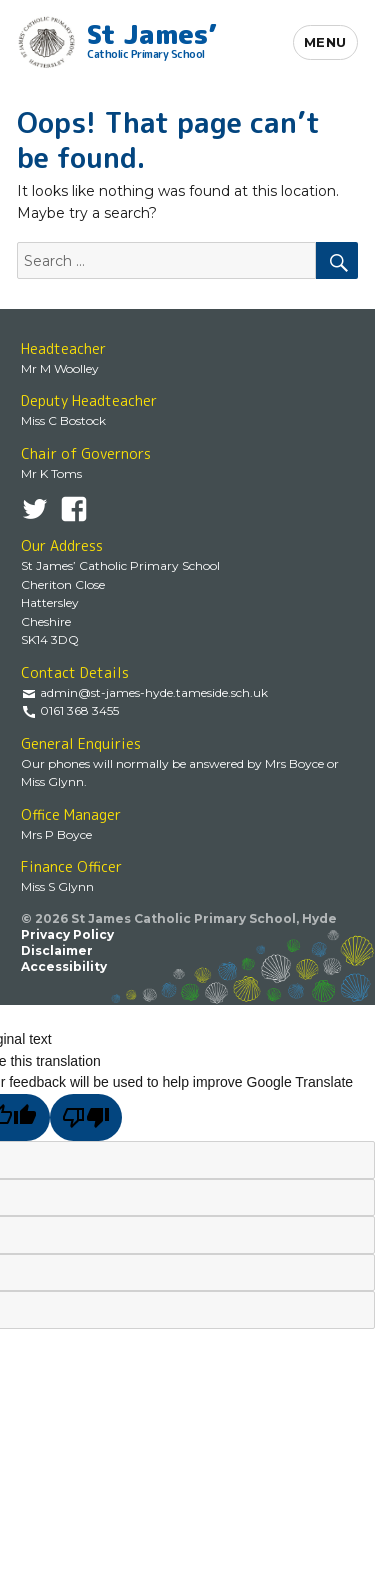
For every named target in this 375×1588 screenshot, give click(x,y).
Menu (325, 42)
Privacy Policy (67, 934)
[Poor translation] (86, 1117)
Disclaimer (57, 950)
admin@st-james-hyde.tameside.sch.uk (154, 692)
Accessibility (64, 966)
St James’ (152, 38)
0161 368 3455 (79, 710)
